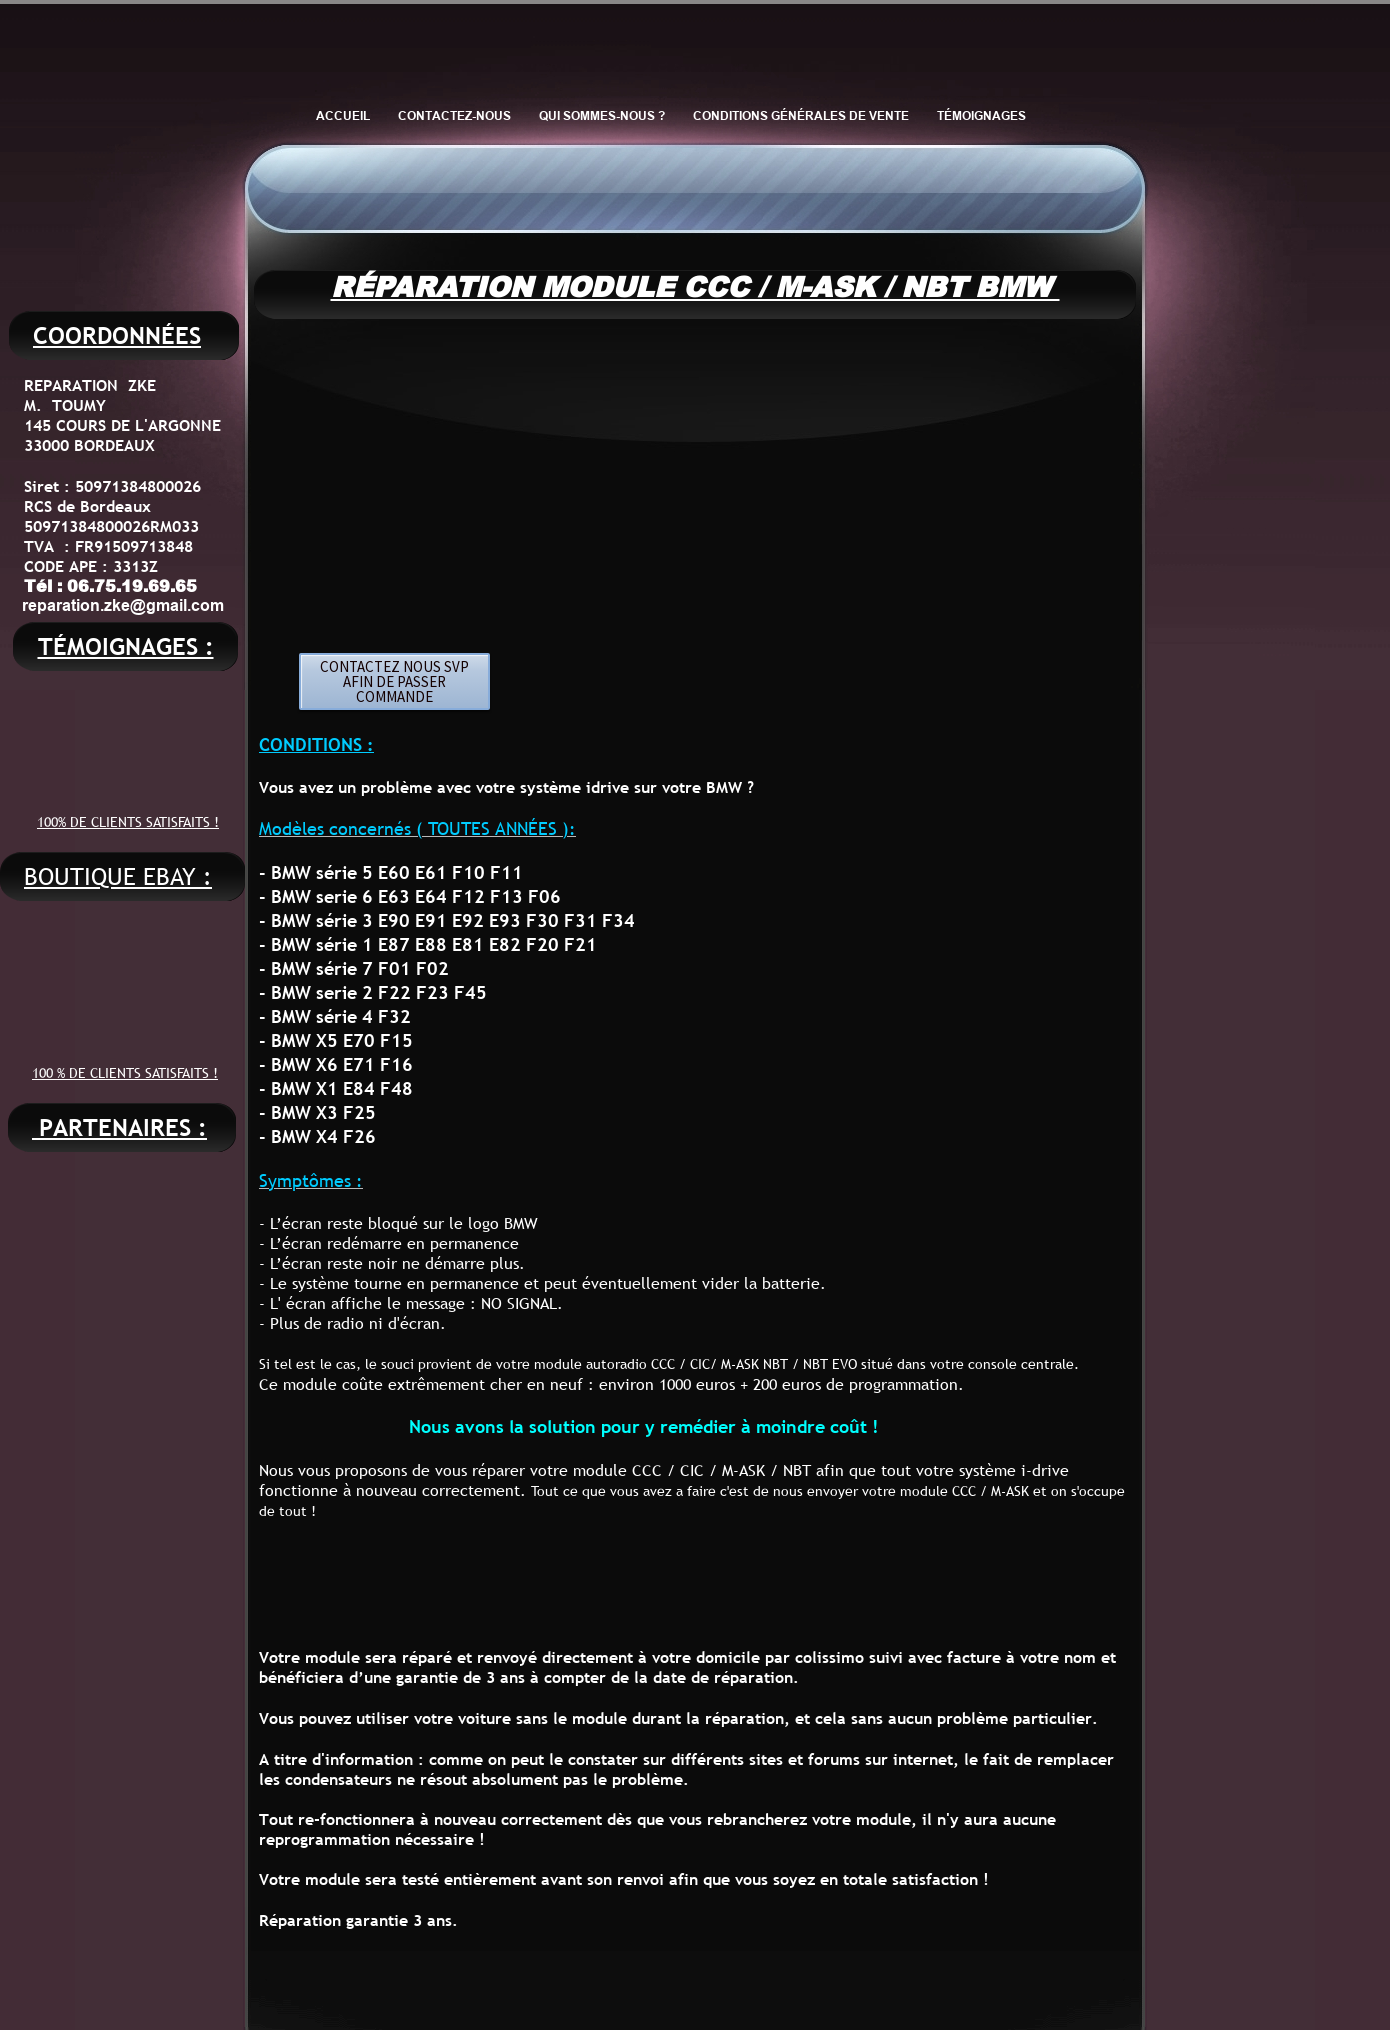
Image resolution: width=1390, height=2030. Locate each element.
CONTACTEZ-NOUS (454, 115)
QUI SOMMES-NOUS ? (602, 115)
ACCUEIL (343, 115)
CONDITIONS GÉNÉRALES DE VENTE (801, 115)
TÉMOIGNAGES (981, 115)
